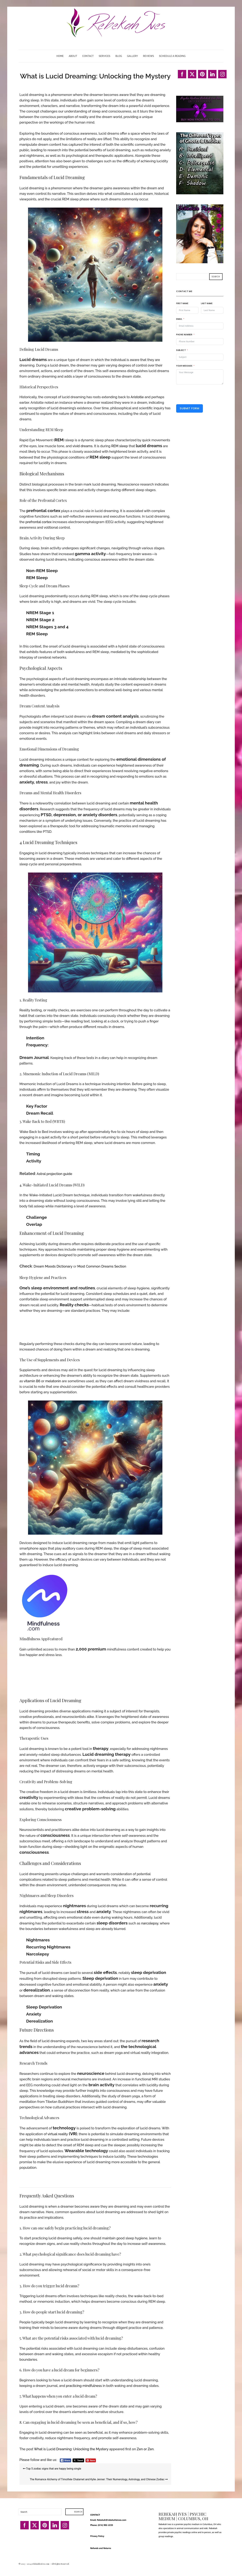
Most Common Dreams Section (101, 1266)
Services (104, 56)
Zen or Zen (145, 2449)
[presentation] (201, 394)
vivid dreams (83, 446)
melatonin (53, 1381)
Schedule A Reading (172, 56)
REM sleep (119, 446)
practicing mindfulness (84, 2386)
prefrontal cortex (38, 522)
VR (73, 2133)
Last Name (206, 303)
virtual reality (58, 2134)
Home (60, 56)
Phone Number (184, 334)
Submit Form (189, 408)
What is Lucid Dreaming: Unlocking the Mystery (71, 2449)
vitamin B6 (32, 1381)
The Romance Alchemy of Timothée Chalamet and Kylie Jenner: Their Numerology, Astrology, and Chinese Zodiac (99, 2479)
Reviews (148, 56)
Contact (88, 56)
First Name (182, 303)
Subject (181, 350)
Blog (118, 56)
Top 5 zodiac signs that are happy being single (52, 2468)
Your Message (184, 365)
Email (179, 319)
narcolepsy (149, 1923)
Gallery (132, 56)
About (73, 56)
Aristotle (137, 397)
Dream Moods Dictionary (53, 1266)
